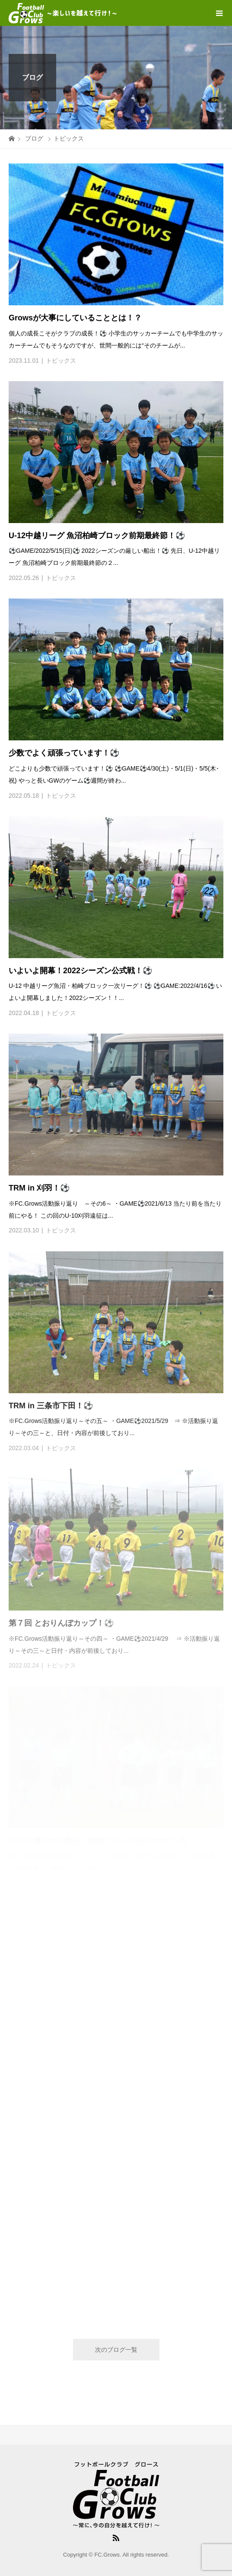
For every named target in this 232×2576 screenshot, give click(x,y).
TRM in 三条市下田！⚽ (51, 1405)
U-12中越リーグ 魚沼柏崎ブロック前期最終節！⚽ (97, 535)
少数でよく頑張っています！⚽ (64, 753)
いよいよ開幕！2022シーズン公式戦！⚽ (80, 970)
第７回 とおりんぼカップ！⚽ (61, 1623)
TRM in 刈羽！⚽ (39, 1188)
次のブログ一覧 (116, 2349)
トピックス (61, 360)
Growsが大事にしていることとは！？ (75, 317)
